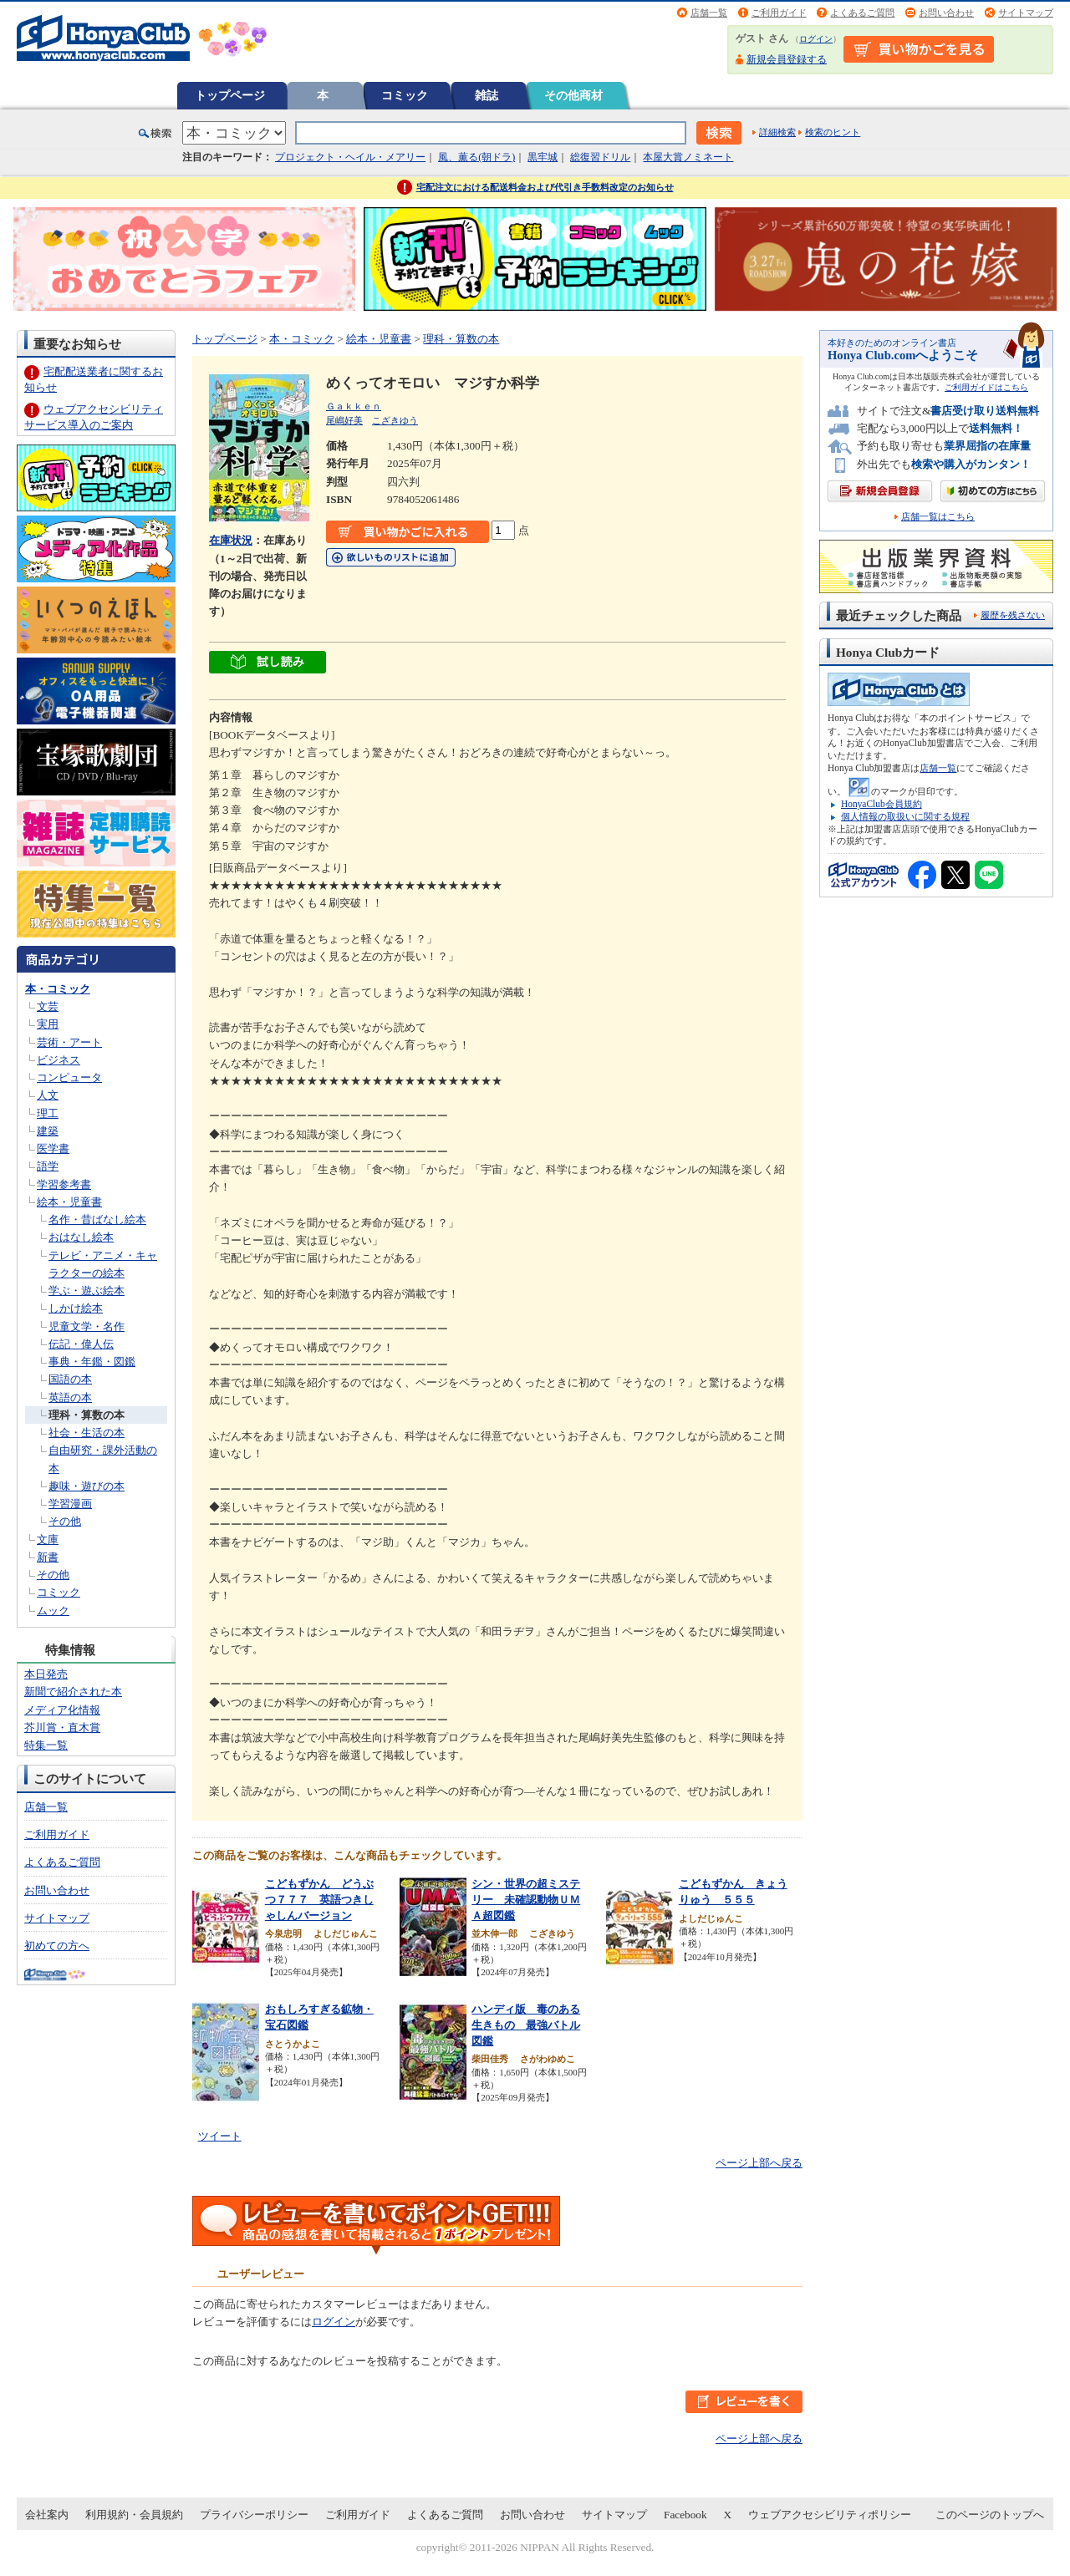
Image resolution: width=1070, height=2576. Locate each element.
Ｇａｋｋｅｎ (353, 406)
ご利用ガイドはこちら (986, 387)
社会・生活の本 (86, 1432)
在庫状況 (230, 540)
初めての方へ (56, 1945)
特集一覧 (46, 1745)
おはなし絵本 (81, 1237)
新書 (48, 1557)
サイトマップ (1025, 13)
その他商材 (573, 95)
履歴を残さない (1013, 615)
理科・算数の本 (86, 1415)
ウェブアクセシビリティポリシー (829, 2514)
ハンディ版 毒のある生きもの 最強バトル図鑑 (525, 2024)
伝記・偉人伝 (81, 1344)
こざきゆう (395, 420)
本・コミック (57, 989)
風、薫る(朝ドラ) (476, 157)
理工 (48, 1113)
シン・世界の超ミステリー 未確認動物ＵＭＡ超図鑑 (525, 1899)
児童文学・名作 (86, 1326)
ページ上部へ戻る (759, 2163)
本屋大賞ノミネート (688, 157)
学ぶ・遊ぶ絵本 (86, 1290)
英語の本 (70, 1397)
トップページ (230, 95)
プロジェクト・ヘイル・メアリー (350, 157)
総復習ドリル (600, 157)
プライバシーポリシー (254, 2514)
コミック (404, 95)
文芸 (48, 1006)
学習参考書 (64, 1184)
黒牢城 (542, 157)
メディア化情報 (62, 1710)
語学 (48, 1166)
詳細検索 (777, 132)
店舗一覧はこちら (938, 516)
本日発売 (46, 1674)
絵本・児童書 (69, 1202)
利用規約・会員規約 (134, 2514)
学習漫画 (70, 1503)
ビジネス (58, 1060)
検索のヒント (832, 132)
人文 (48, 1095)
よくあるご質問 (862, 13)
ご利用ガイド (779, 13)
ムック (53, 1610)
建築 (48, 1131)
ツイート (220, 2136)
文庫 (48, 1539)
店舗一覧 (708, 13)
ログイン (816, 38)
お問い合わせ (946, 13)
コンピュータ (69, 1077)
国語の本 (70, 1379)
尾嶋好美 (344, 420)
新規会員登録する (786, 59)
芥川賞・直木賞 (62, 1727)
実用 (48, 1024)
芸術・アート (69, 1042)
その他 (64, 1521)
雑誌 (486, 95)
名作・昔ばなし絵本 (97, 1219)
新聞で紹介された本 (73, 1691)
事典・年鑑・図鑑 (91, 1361)
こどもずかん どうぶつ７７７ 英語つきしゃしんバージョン (319, 1899)
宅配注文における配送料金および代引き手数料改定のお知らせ (545, 187)
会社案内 (47, 2514)
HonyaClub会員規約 (881, 804)
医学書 (53, 1148)
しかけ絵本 (75, 1308)
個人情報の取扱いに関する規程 (905, 816)
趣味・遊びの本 (86, 1486)
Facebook (685, 2514)
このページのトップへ (989, 2514)
